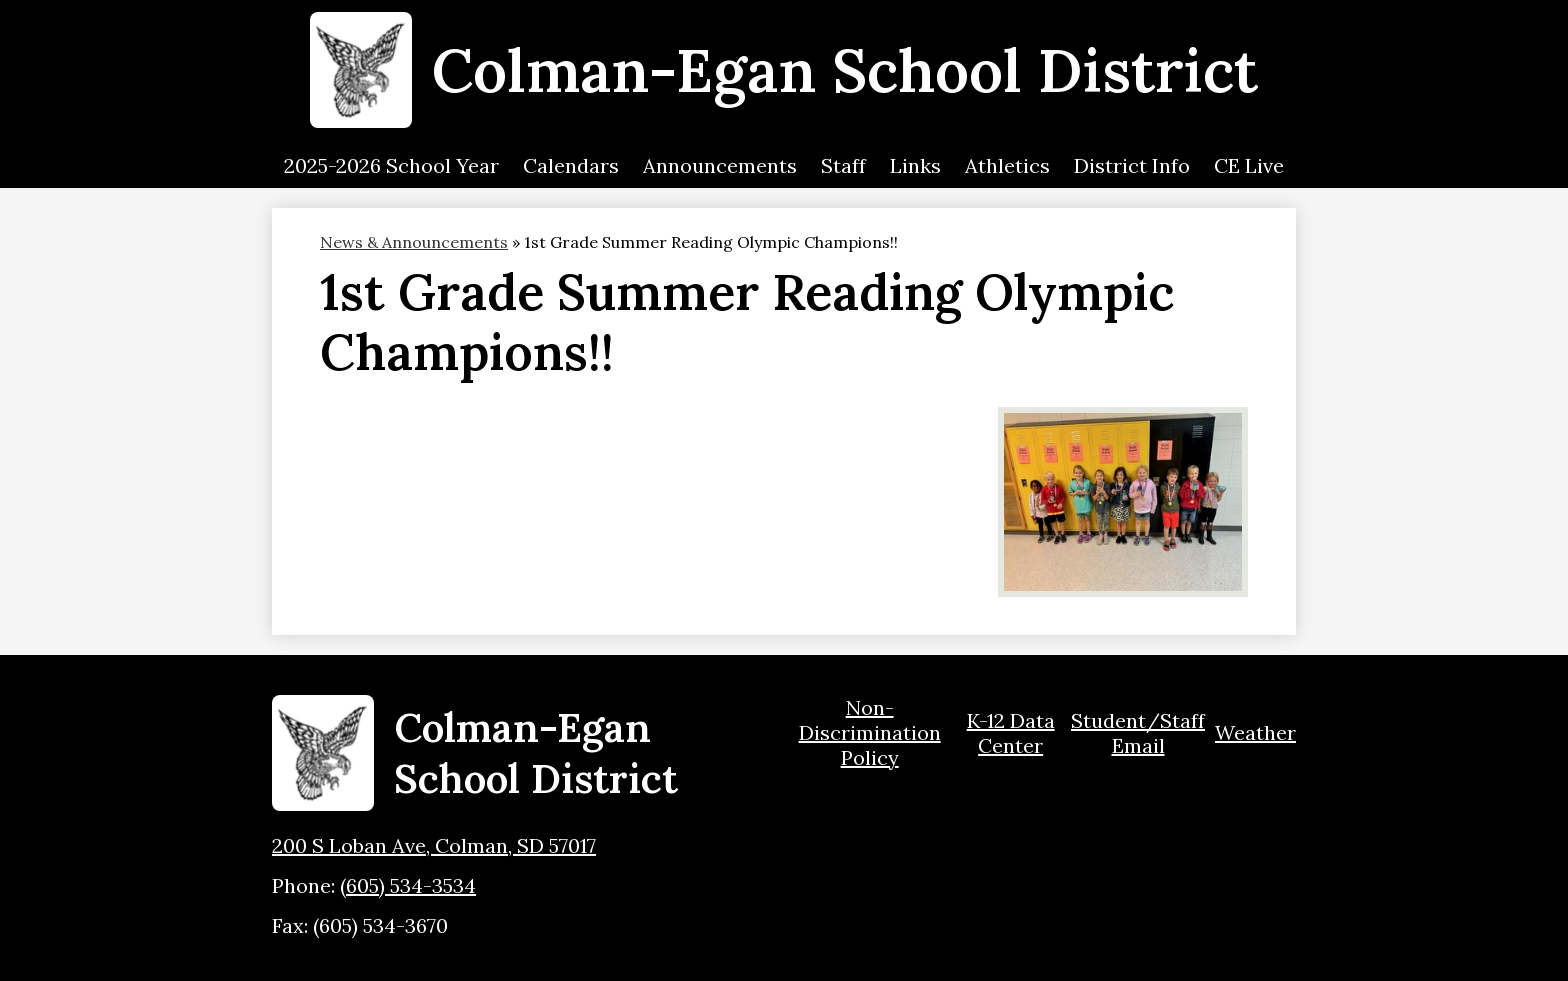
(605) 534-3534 (408, 885)
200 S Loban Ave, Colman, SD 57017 (434, 845)
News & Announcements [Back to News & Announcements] (414, 242)
